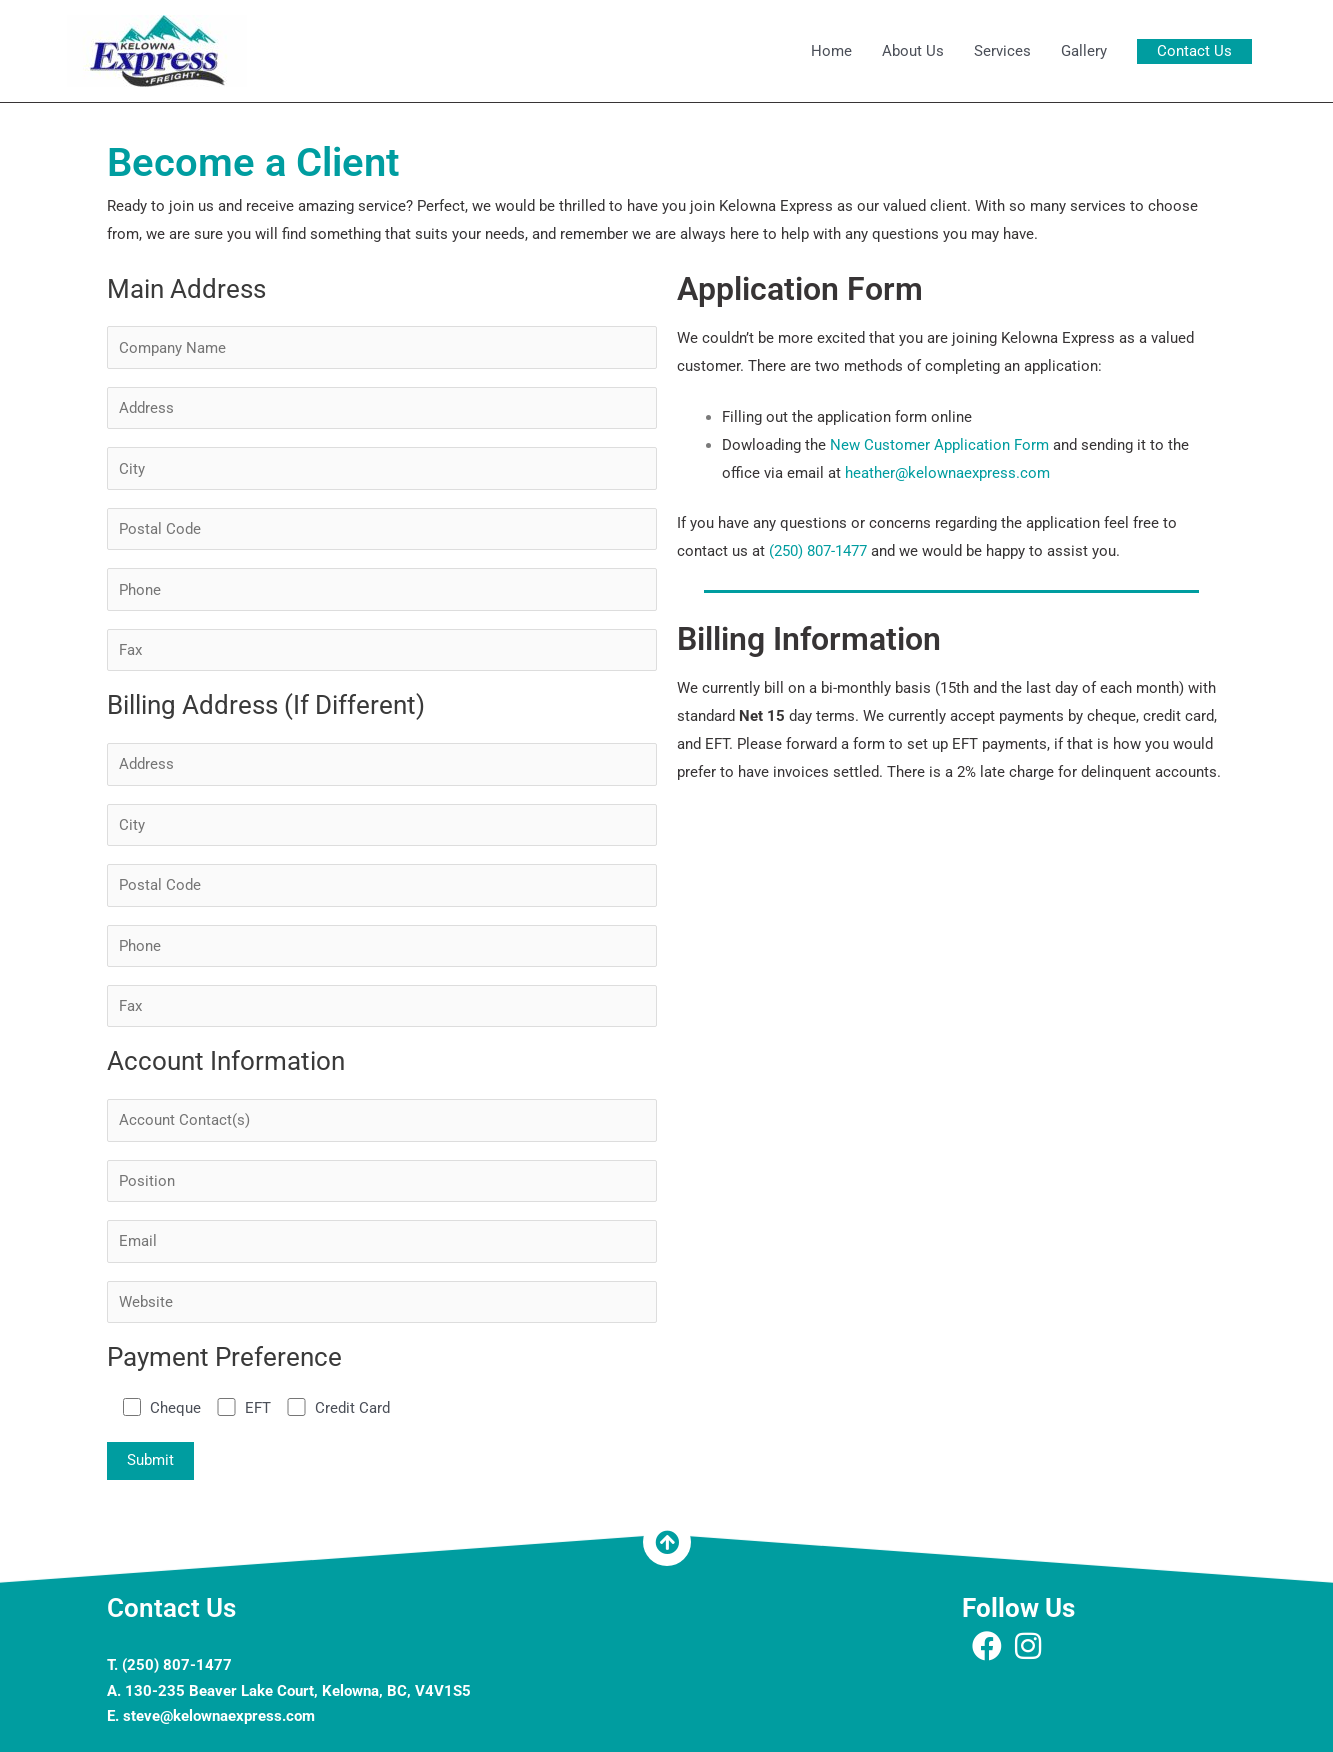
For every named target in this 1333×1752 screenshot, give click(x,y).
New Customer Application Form (939, 445)
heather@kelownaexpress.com (947, 473)
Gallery (1084, 51)
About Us (913, 51)
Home (831, 51)
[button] (1194, 51)
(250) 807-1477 (818, 551)
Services (1002, 51)
